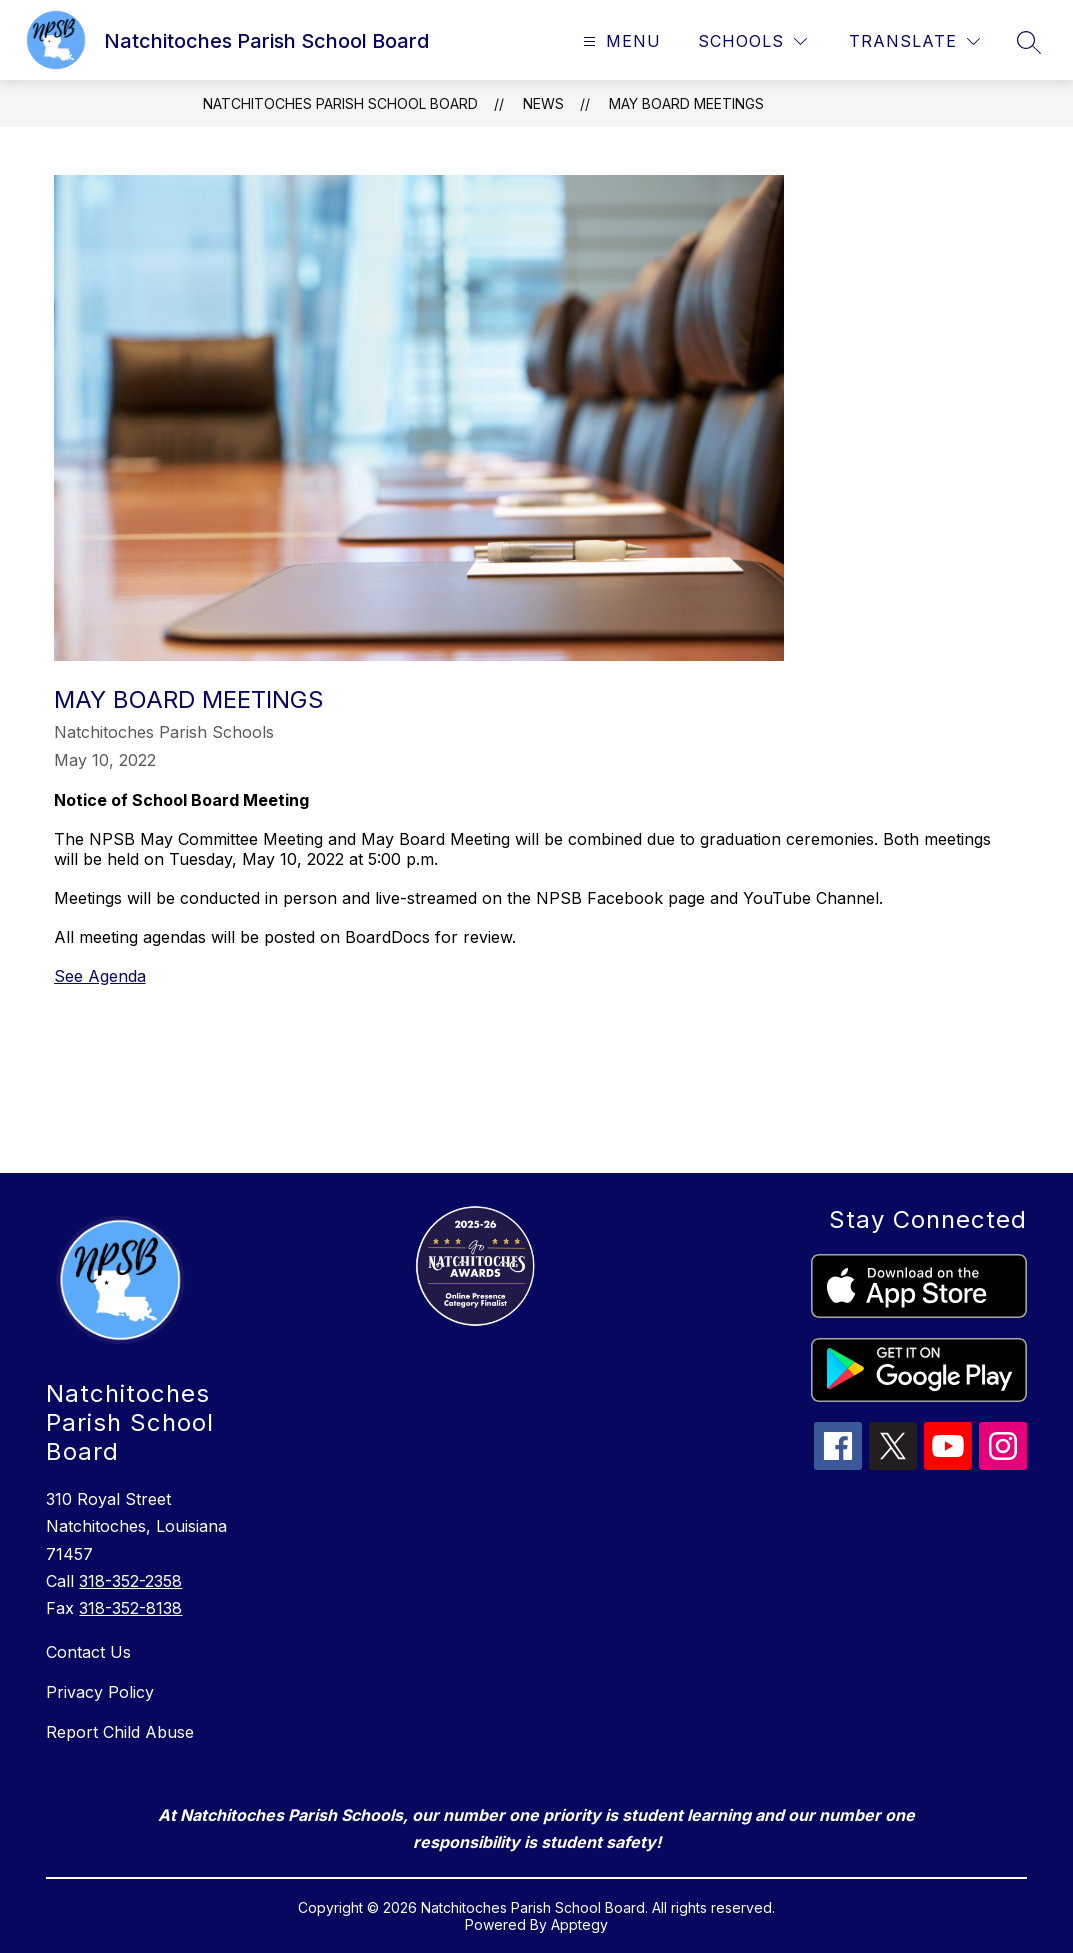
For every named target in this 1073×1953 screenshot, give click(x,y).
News (543, 103)
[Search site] (1029, 42)
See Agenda (100, 976)
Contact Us (88, 1652)
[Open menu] (619, 41)
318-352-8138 (130, 1608)
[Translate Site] (914, 41)
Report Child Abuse (120, 1732)
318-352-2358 (130, 1581)
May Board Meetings (686, 103)
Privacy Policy (100, 1692)
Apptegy (579, 1924)
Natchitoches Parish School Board (340, 103)
